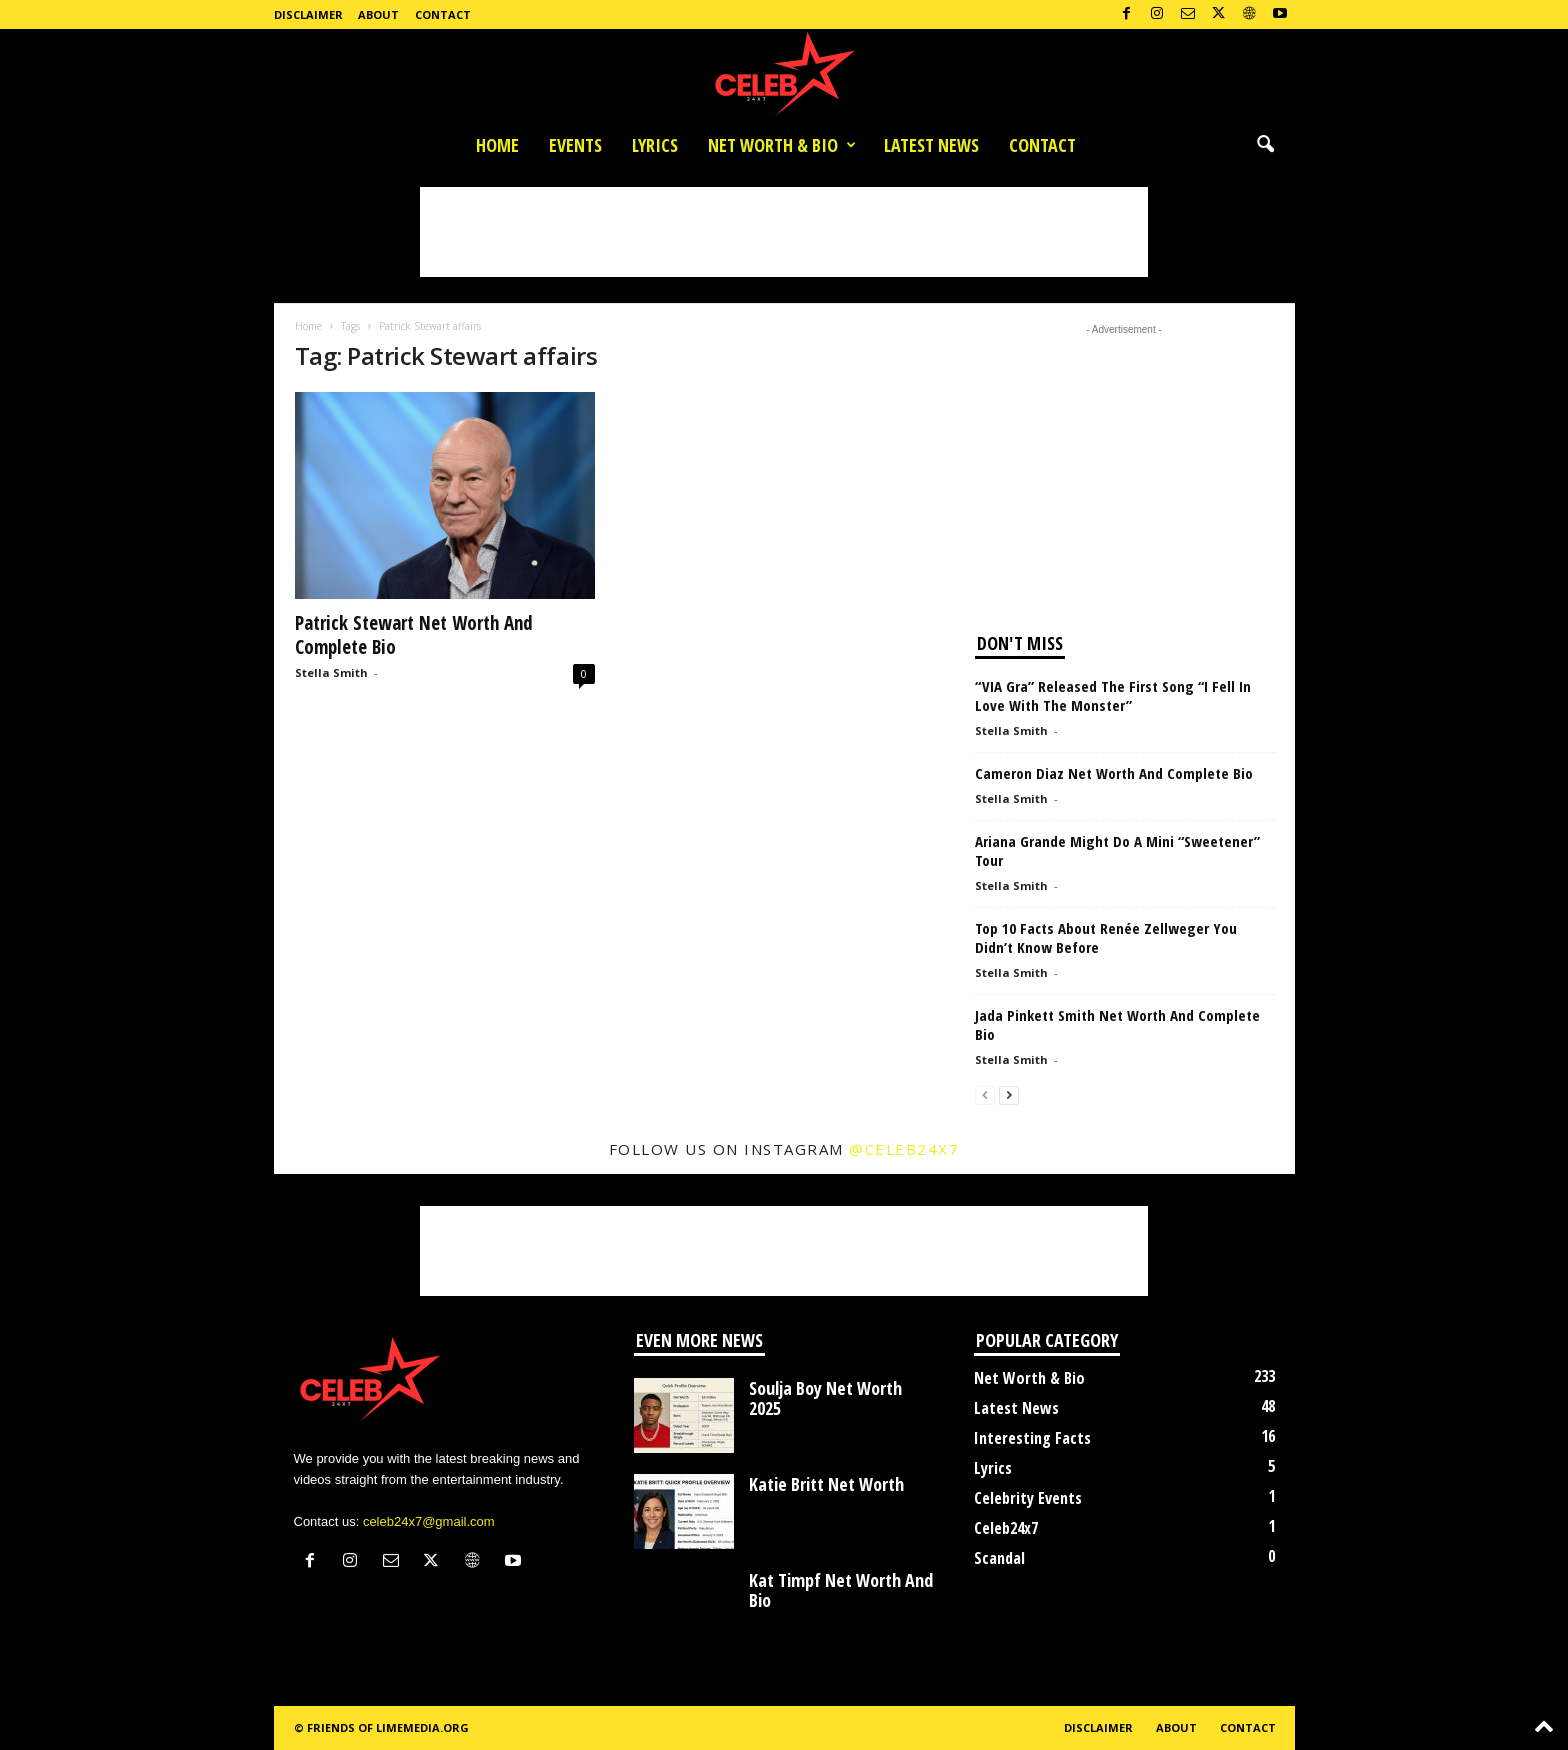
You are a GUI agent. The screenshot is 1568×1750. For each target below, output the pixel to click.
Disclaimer (308, 14)
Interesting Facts (1032, 1438)
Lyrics (655, 145)
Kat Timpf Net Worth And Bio (841, 1590)
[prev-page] (985, 1094)
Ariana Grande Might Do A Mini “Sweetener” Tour (1117, 850)
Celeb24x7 (1006, 1528)
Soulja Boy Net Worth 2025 (825, 1398)
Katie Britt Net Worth (826, 1484)
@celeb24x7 (904, 1149)
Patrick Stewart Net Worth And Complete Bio (414, 635)
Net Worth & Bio (782, 145)
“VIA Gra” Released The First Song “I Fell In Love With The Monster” (1113, 695)
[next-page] (1009, 1094)
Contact (443, 14)
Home (497, 145)
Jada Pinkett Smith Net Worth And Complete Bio (1117, 1024)
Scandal (999, 1558)
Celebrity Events (1028, 1498)
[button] (1265, 145)
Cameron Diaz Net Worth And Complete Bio (1114, 773)
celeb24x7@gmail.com (429, 1521)
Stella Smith (331, 672)
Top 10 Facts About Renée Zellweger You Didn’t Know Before (1106, 937)
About (378, 14)
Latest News (931, 145)
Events (575, 145)
